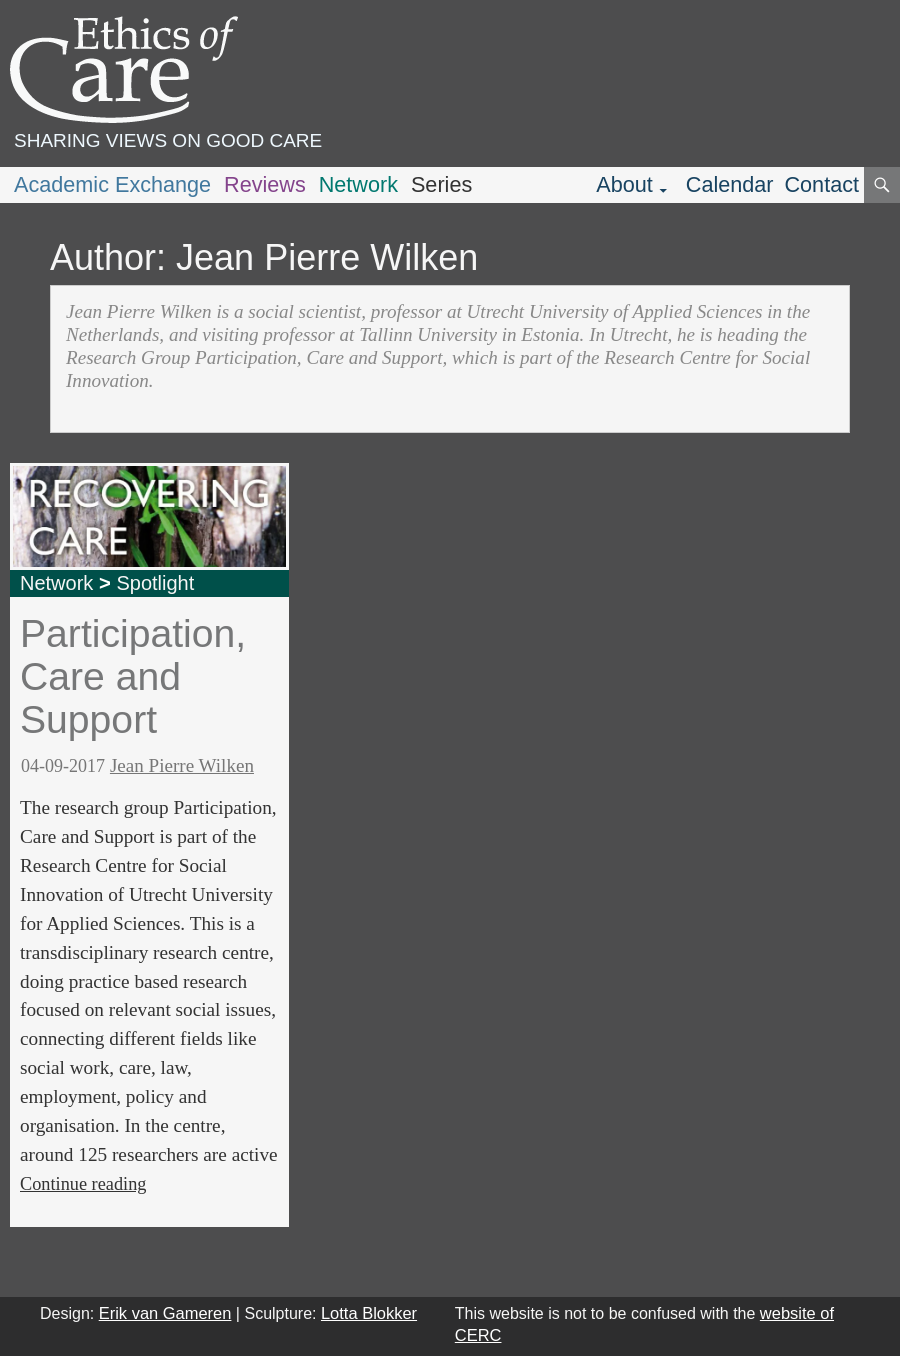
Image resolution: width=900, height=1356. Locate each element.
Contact (821, 184)
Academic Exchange (112, 184)
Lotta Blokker (369, 1313)
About (624, 184)
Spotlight (155, 583)
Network (358, 184)
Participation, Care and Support (133, 676)
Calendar (730, 184)
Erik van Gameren (165, 1313)
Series (441, 184)
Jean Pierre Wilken (182, 765)
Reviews (265, 184)
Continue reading (83, 1184)
